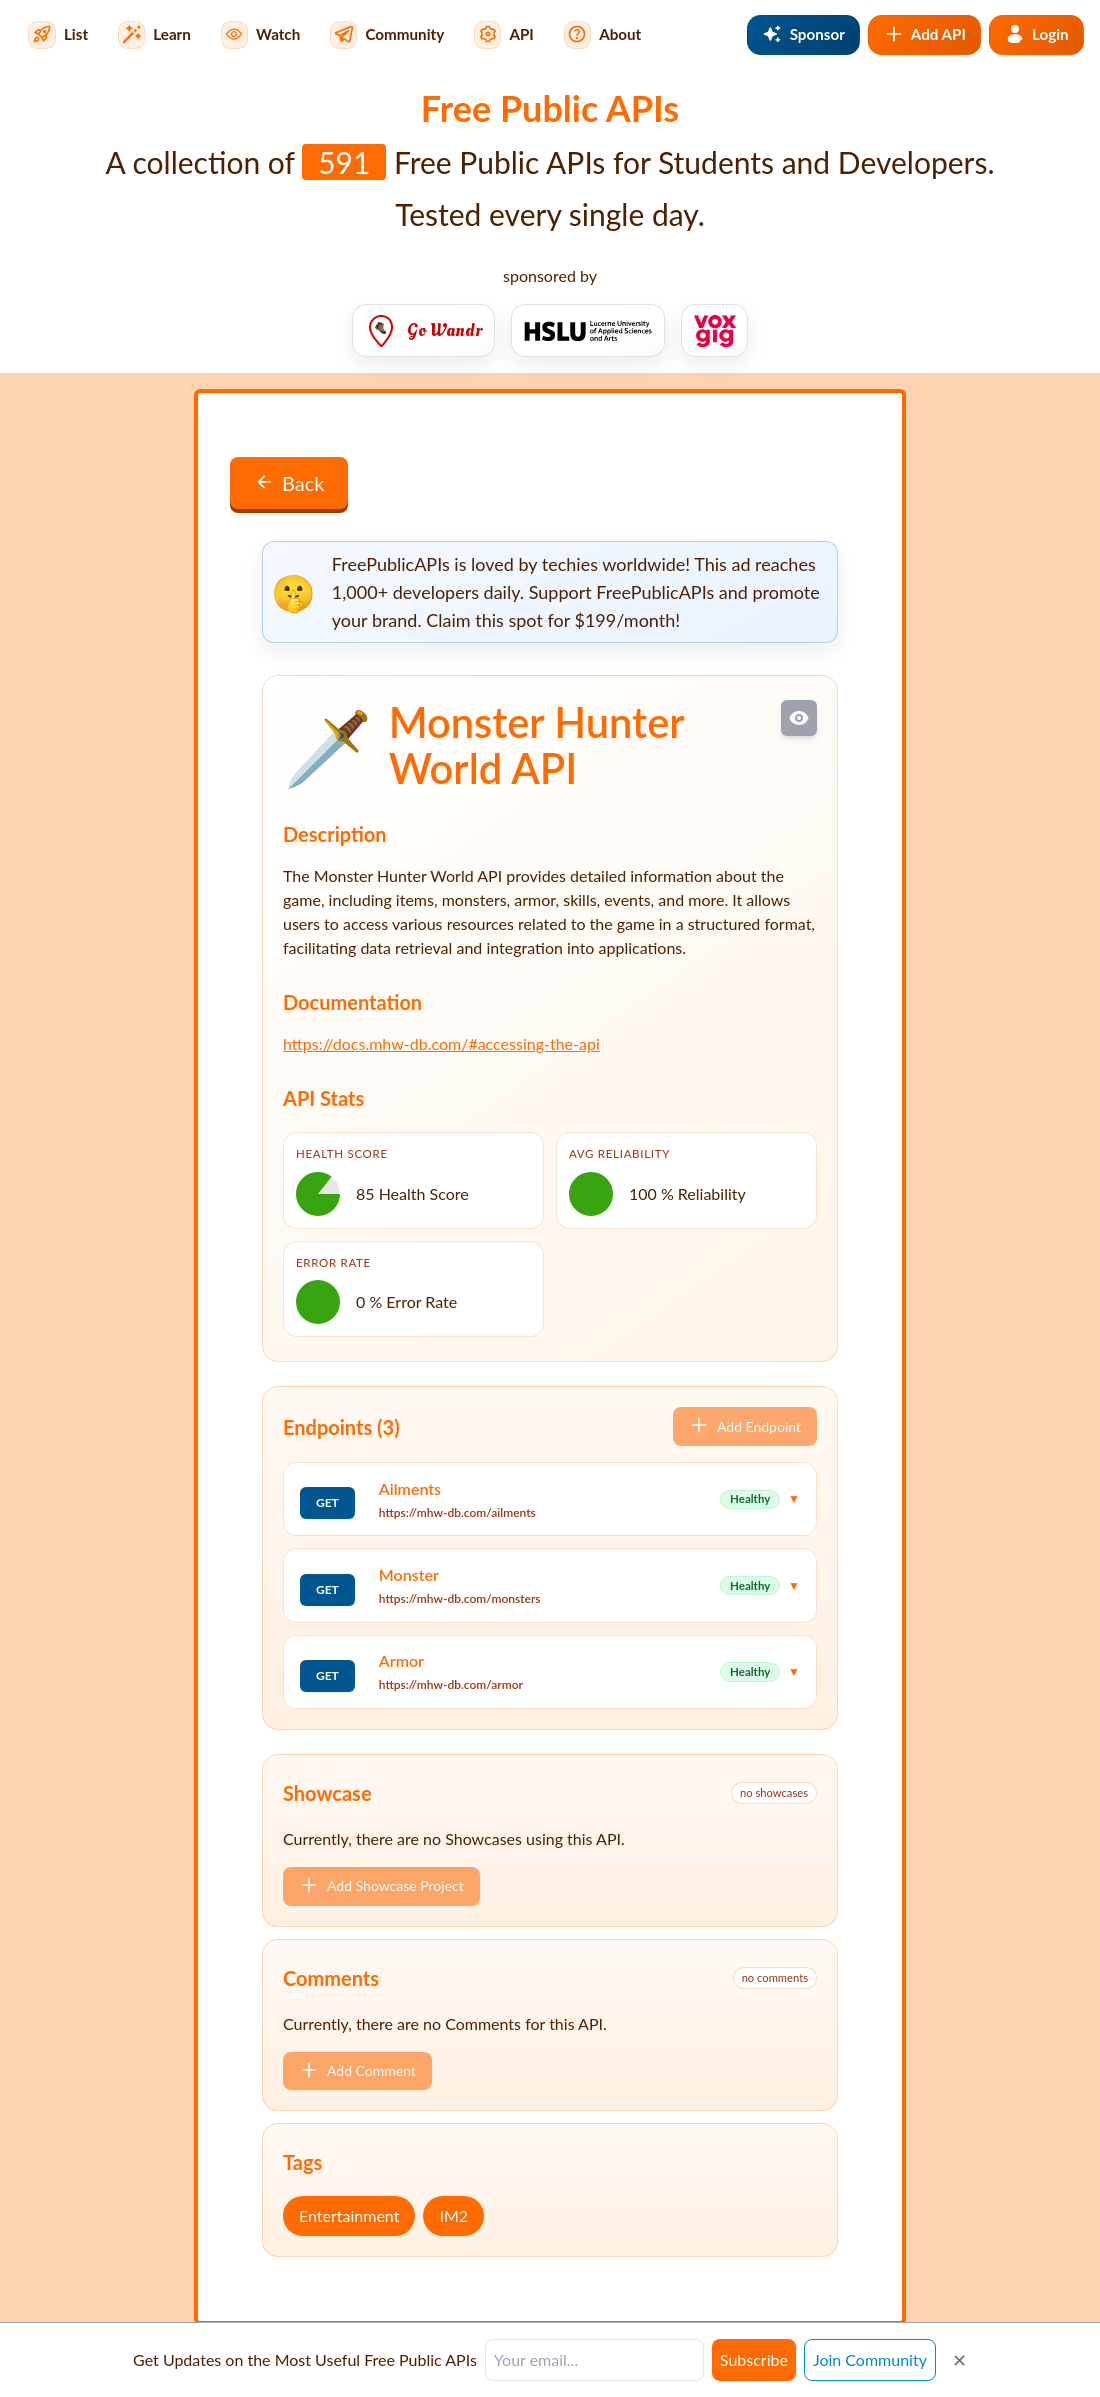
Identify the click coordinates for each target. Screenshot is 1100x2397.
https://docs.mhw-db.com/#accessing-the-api (441, 1043)
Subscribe (754, 2359)
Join (870, 2359)
